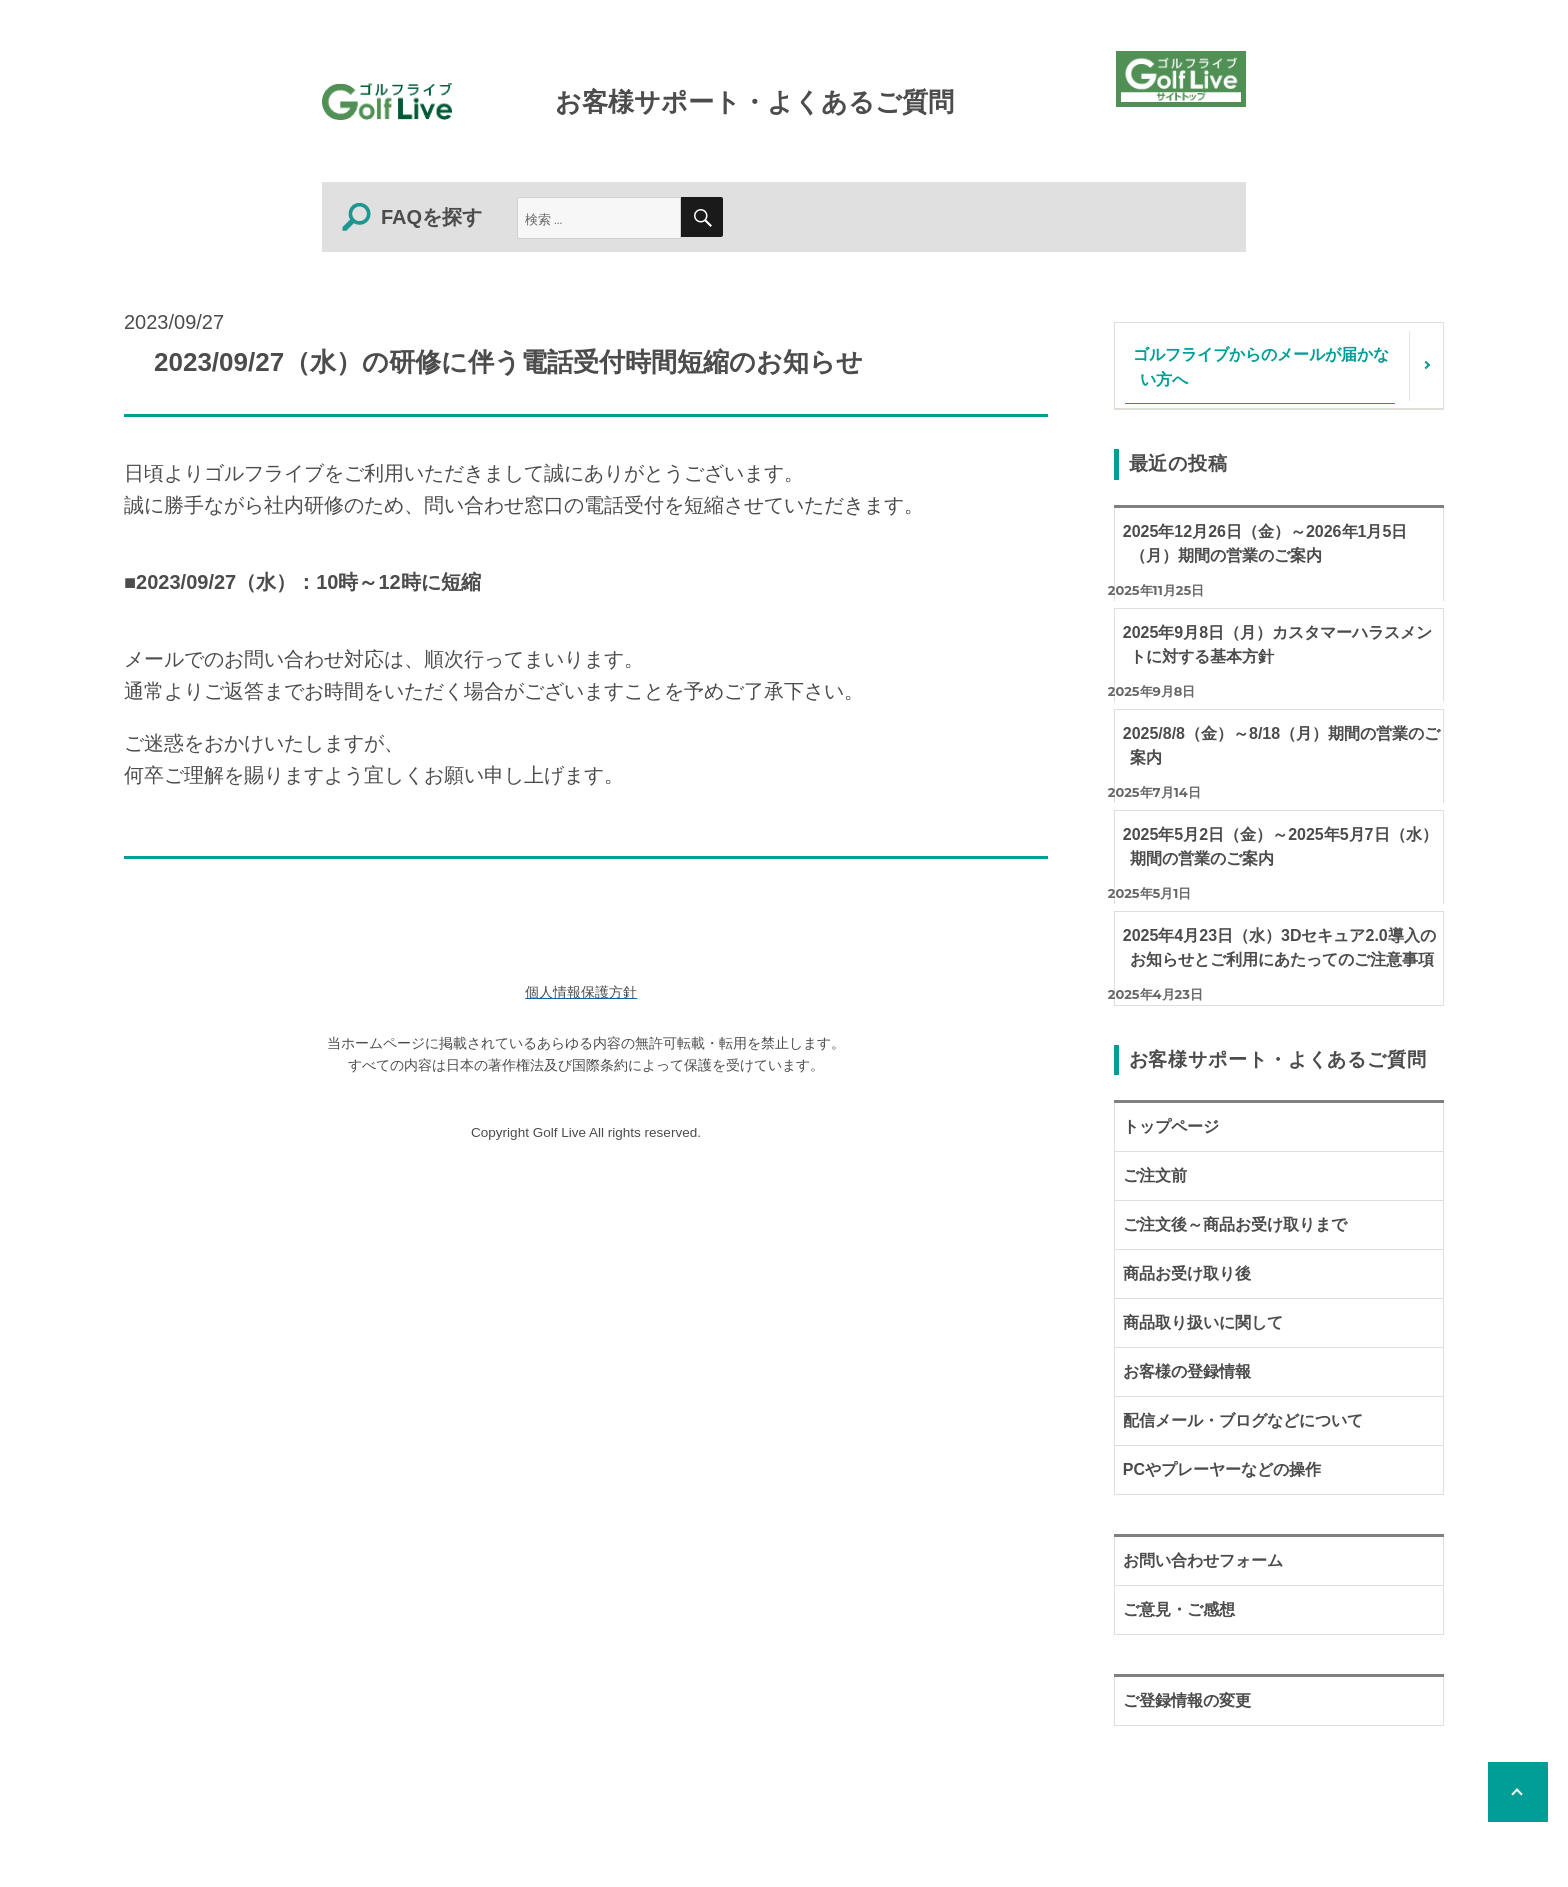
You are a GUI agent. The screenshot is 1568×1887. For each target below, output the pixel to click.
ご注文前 (1155, 1175)
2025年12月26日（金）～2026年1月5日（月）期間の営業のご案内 (1265, 543)
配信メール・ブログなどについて (1243, 1420)
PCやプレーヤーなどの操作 (1222, 1469)
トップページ (1171, 1126)
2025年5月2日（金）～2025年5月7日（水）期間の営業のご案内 (1280, 846)
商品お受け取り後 (1187, 1273)
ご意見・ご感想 (1179, 1609)
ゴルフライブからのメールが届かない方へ (1261, 366)
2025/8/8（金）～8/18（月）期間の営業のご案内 (1281, 745)
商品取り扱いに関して (1203, 1322)
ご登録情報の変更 (1187, 1700)
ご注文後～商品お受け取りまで (1235, 1224)
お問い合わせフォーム (1203, 1560)
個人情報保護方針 (581, 992)
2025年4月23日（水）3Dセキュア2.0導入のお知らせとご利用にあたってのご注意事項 (1279, 947)
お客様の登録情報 (1187, 1371)
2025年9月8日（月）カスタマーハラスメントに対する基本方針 (1277, 644)
